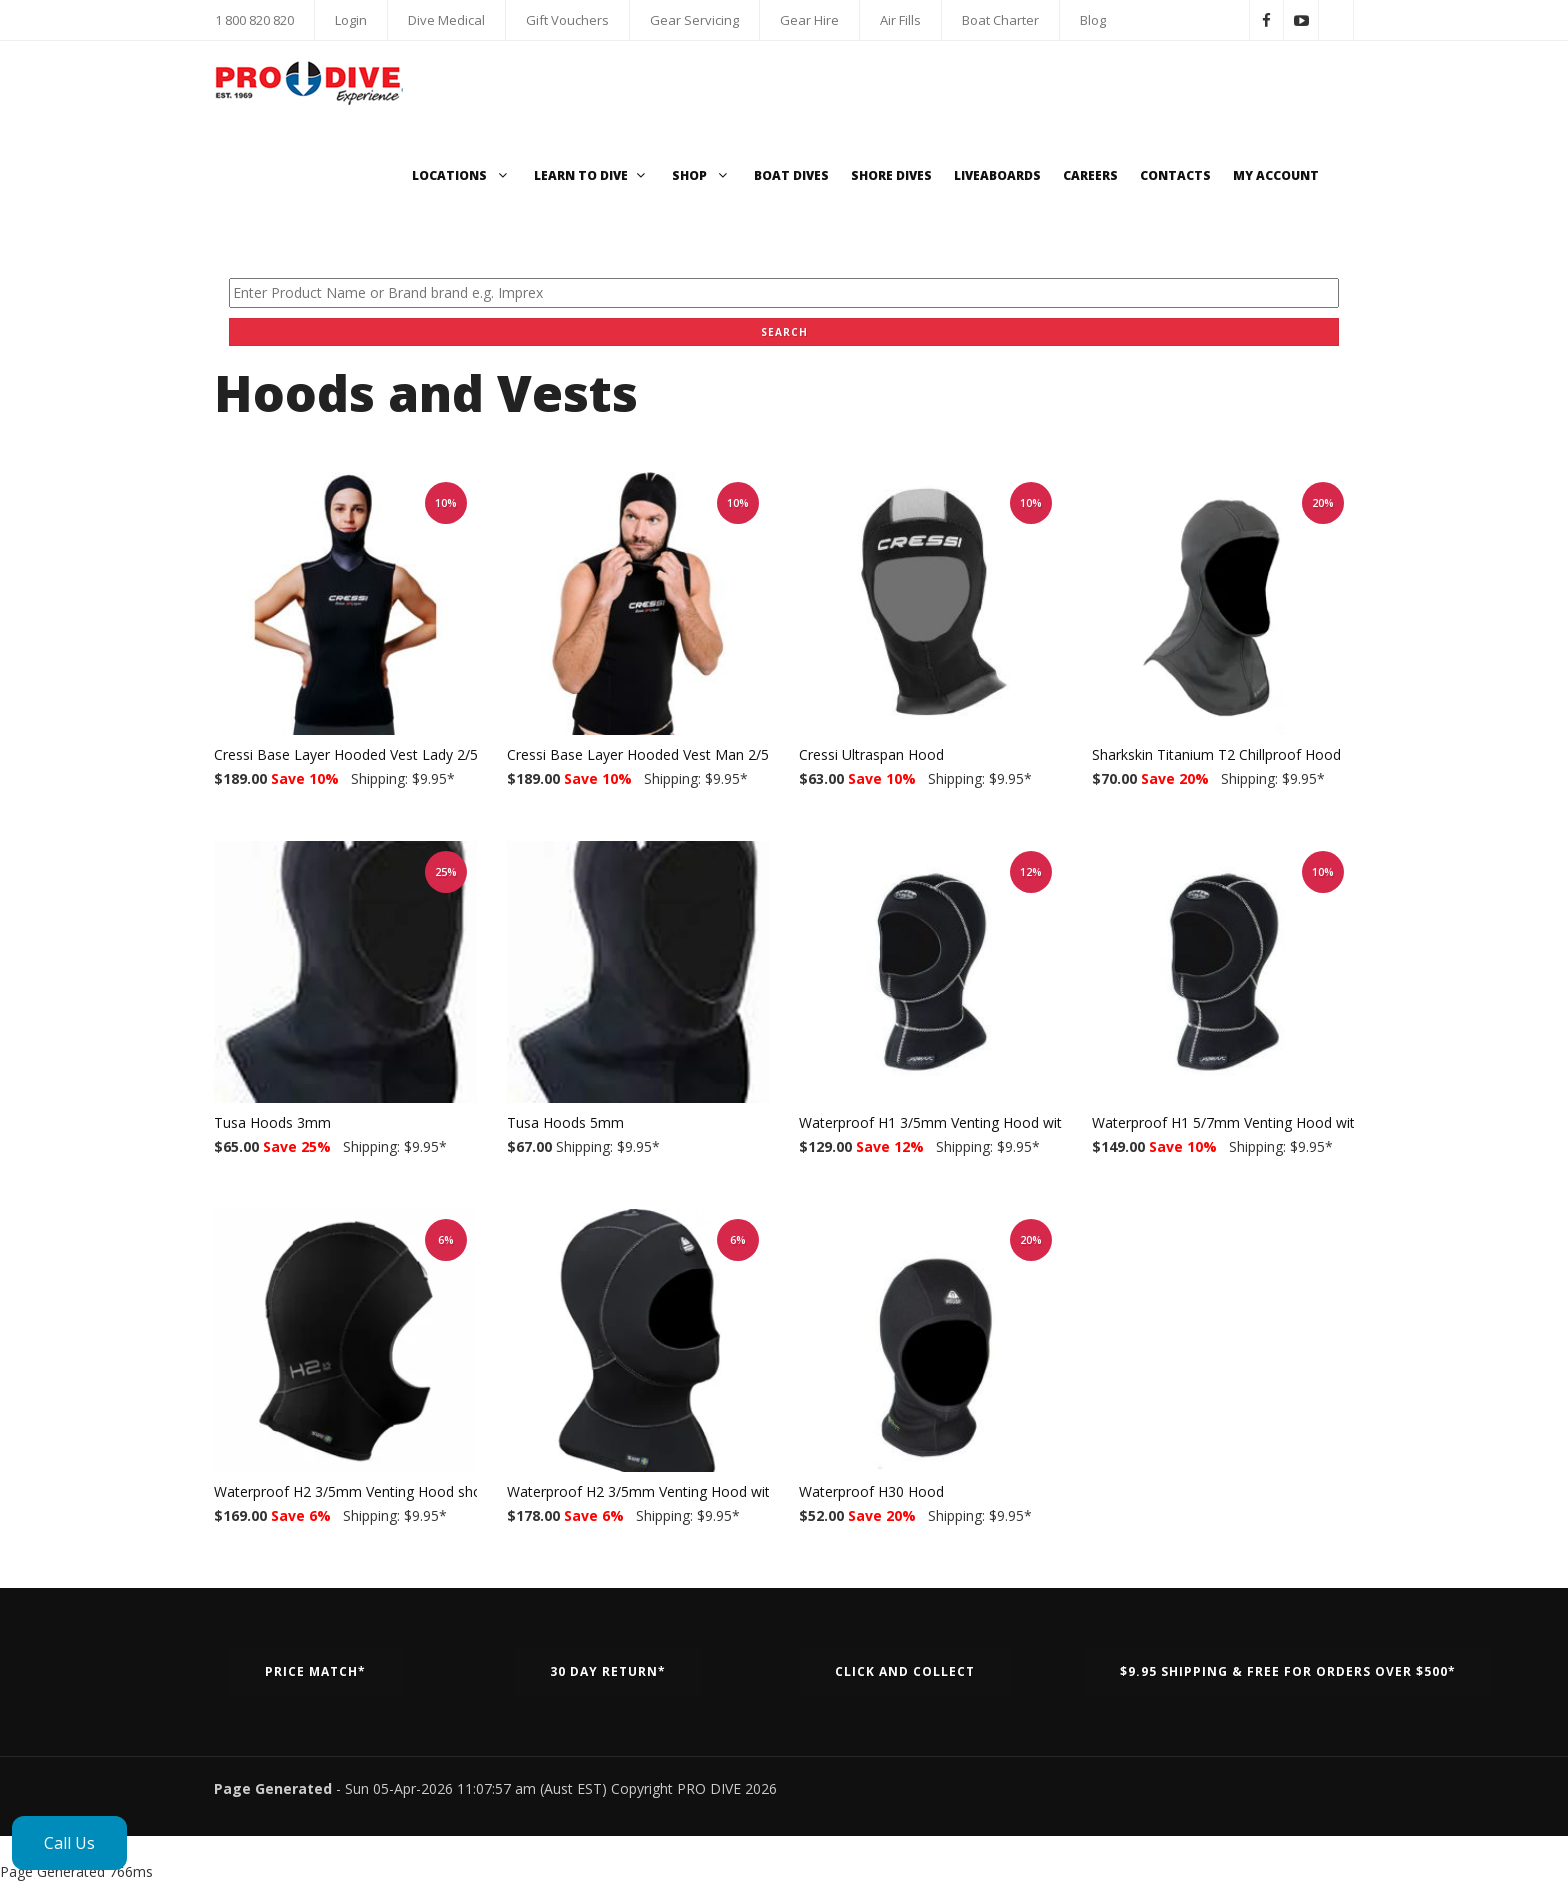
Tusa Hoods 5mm (565, 1122)
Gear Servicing (694, 20)
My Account (1276, 175)
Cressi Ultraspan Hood (871, 754)
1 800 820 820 (254, 20)
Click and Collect (905, 1671)
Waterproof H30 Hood (871, 1491)
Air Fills (900, 20)
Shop (702, 175)
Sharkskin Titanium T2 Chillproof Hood (1216, 754)
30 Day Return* (608, 1671)
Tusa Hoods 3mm (272, 1122)
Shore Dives (891, 175)
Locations (462, 175)
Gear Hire (809, 20)
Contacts (1175, 175)
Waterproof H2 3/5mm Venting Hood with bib (654, 1491)
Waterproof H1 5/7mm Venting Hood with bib (1239, 1122)
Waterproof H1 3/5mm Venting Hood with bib (946, 1122)
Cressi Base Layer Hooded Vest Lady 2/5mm (359, 754)
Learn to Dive (592, 175)
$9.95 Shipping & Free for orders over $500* (1288, 1671)
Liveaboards (997, 175)
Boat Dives (791, 175)
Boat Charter (1000, 20)
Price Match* (315, 1671)
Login (351, 20)
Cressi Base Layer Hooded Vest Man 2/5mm (651, 754)
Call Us (69, 1843)
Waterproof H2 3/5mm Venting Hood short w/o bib (379, 1491)
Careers (1090, 175)
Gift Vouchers (567, 20)
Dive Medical (446, 20)
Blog (1093, 20)
